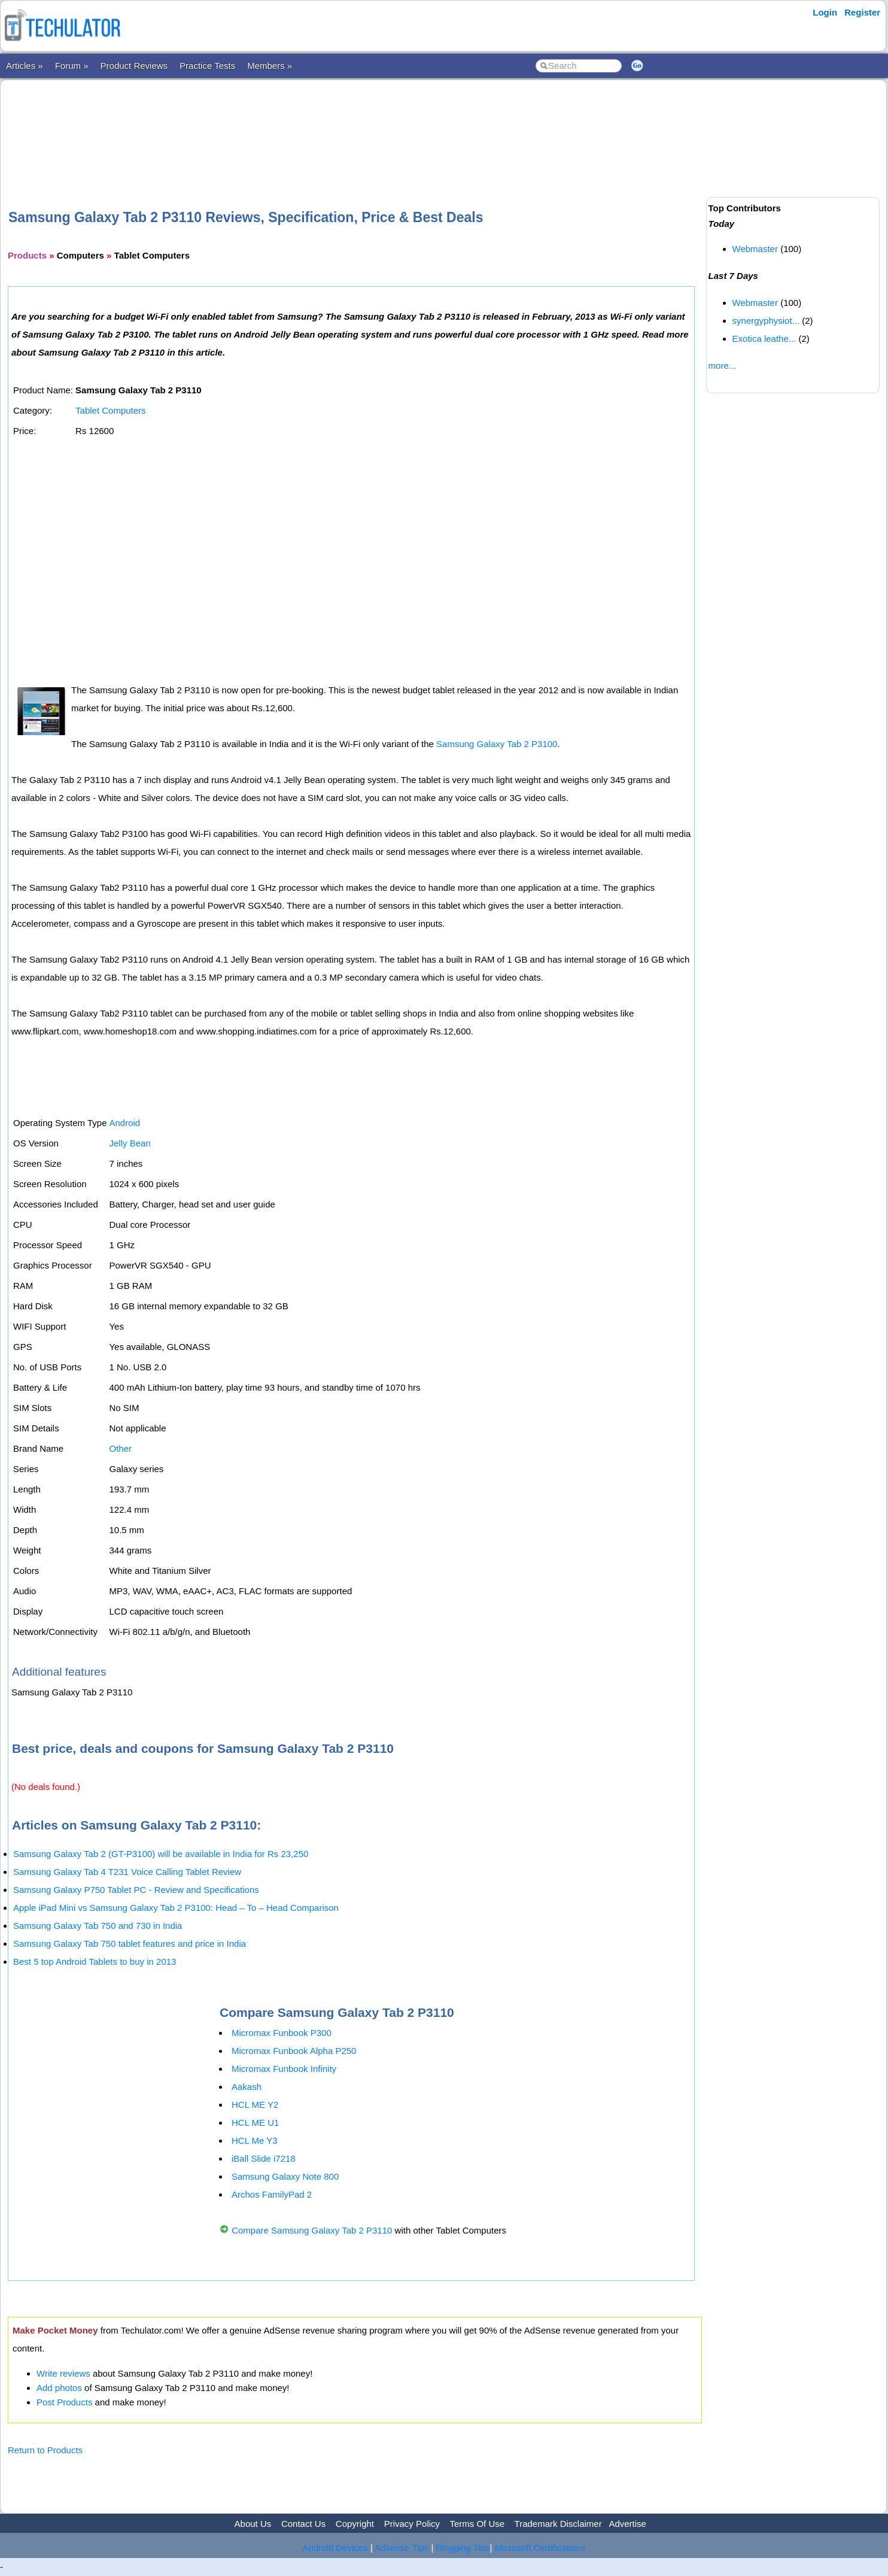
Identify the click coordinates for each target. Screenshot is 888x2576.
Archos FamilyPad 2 (272, 2194)
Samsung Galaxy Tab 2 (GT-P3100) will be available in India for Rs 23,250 (160, 1854)
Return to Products (45, 2450)
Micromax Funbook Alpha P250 (294, 2051)
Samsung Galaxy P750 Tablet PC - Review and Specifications (136, 1890)
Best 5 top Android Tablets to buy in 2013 (94, 1961)
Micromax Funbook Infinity (284, 2069)
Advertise (627, 2524)
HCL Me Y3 (255, 2140)
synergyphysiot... (766, 320)
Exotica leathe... (764, 338)
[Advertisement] (355, 125)
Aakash (246, 2087)
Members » (269, 65)
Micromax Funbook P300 (282, 2033)
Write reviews (63, 2373)
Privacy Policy (412, 2524)
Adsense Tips (401, 2547)
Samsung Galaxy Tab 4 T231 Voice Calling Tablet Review (127, 1872)
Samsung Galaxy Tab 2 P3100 (496, 744)
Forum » (72, 65)
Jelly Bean (129, 1143)
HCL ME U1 (255, 2122)
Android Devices (335, 2547)
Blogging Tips (463, 2547)
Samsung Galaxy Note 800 (285, 2176)
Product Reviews (134, 65)
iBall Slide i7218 (264, 2158)
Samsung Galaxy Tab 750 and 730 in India (97, 1925)
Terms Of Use (476, 2524)
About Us (253, 2524)
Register (862, 12)
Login (825, 12)
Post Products (64, 2402)
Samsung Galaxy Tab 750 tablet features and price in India (129, 1943)
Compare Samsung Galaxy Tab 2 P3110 (312, 2230)
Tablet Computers (110, 410)
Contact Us (303, 2524)
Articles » (24, 65)
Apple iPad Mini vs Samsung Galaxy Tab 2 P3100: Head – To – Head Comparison (176, 1908)
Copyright (355, 2524)
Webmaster (755, 249)
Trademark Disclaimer (558, 2524)
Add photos (59, 2388)
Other (120, 1448)
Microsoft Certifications (540, 2547)
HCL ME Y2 (255, 2104)
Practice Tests (207, 65)
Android (124, 1123)
